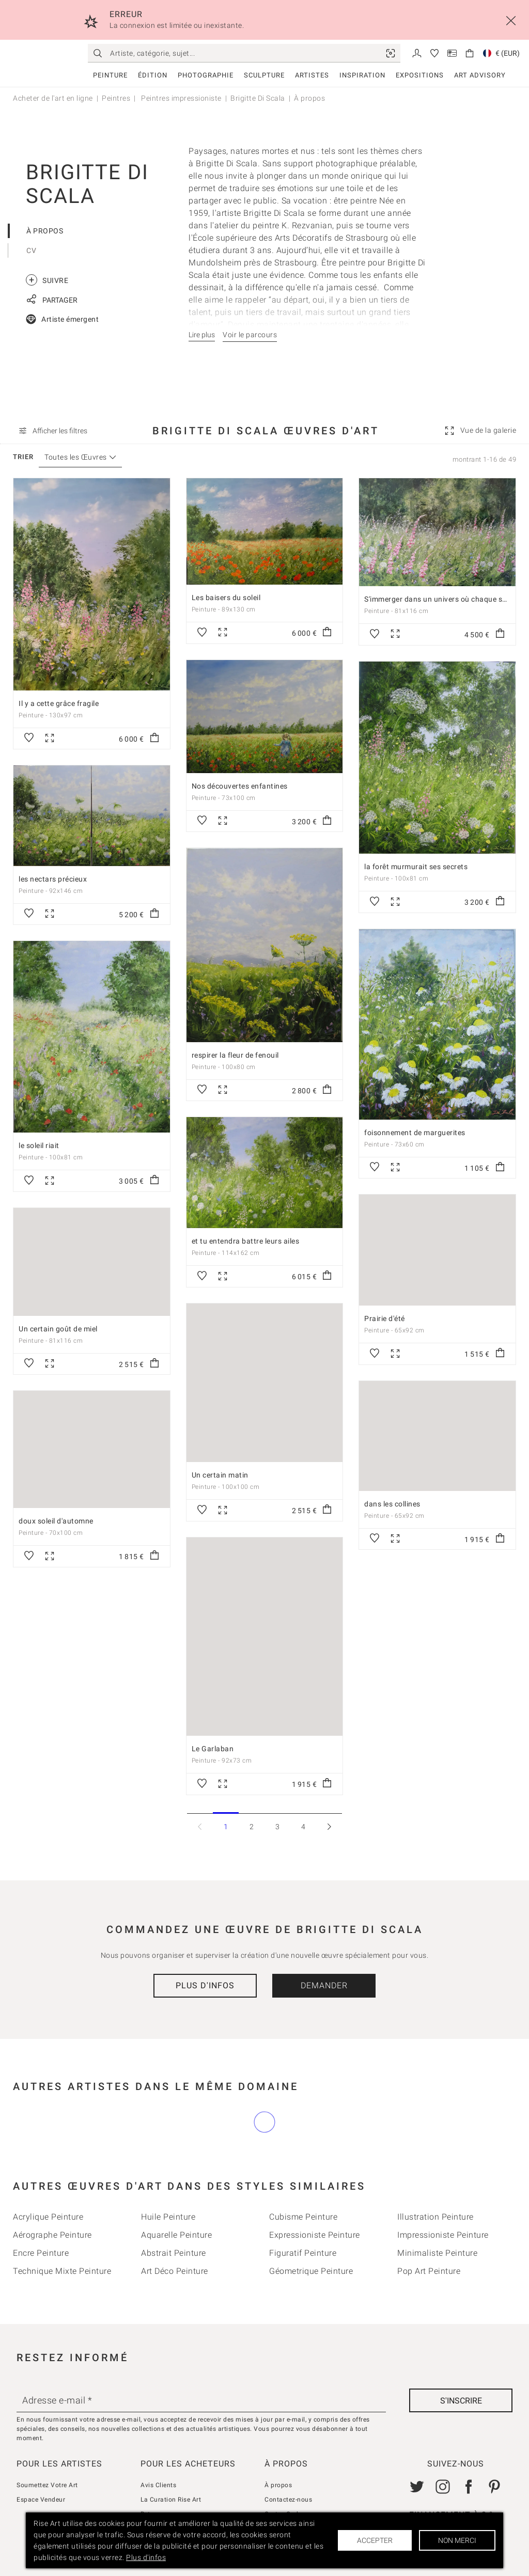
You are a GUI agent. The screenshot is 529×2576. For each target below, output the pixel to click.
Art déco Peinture (174, 2271)
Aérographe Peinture (52, 2235)
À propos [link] (278, 2485)
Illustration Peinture (435, 2217)
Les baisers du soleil (226, 597)
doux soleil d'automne (56, 1521)
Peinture (110, 75)
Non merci (457, 2540)
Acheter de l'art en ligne (53, 98)
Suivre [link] (47, 280)
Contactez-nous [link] (288, 2499)
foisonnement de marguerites (414, 1132)
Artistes (312, 75)
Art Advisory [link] (480, 75)
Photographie (206, 75)
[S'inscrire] (460, 2400)
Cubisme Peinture (303, 2217)
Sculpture (264, 75)
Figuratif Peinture (302, 2253)
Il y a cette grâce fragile (59, 703)
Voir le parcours (250, 335)
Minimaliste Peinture (437, 2253)
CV (31, 250)
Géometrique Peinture (311, 2271)
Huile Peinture (168, 2217)
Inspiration (362, 75)
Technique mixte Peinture (62, 2271)
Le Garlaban (213, 1749)
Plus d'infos (205, 1985)
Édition (152, 75)
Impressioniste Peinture (443, 2235)
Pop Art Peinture (428, 2271)
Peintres (116, 98)
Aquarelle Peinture (176, 2235)
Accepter (375, 2540)
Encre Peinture (41, 2253)
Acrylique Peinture (48, 2217)
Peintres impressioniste (180, 98)
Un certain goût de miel (58, 1329)
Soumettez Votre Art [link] (47, 2485)
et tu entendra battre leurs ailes (246, 1241)
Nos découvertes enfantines (240, 786)
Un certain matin (220, 1475)
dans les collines (392, 1504)
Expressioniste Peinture (314, 2235)
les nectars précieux (53, 879)
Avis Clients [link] (158, 2485)
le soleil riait (39, 1145)
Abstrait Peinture (173, 2253)
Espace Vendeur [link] (41, 2499)
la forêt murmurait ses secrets (416, 866)
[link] (390, 53)
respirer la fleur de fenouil (235, 1055)
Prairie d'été (384, 1318)
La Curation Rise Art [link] (171, 2499)
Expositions (420, 75)
